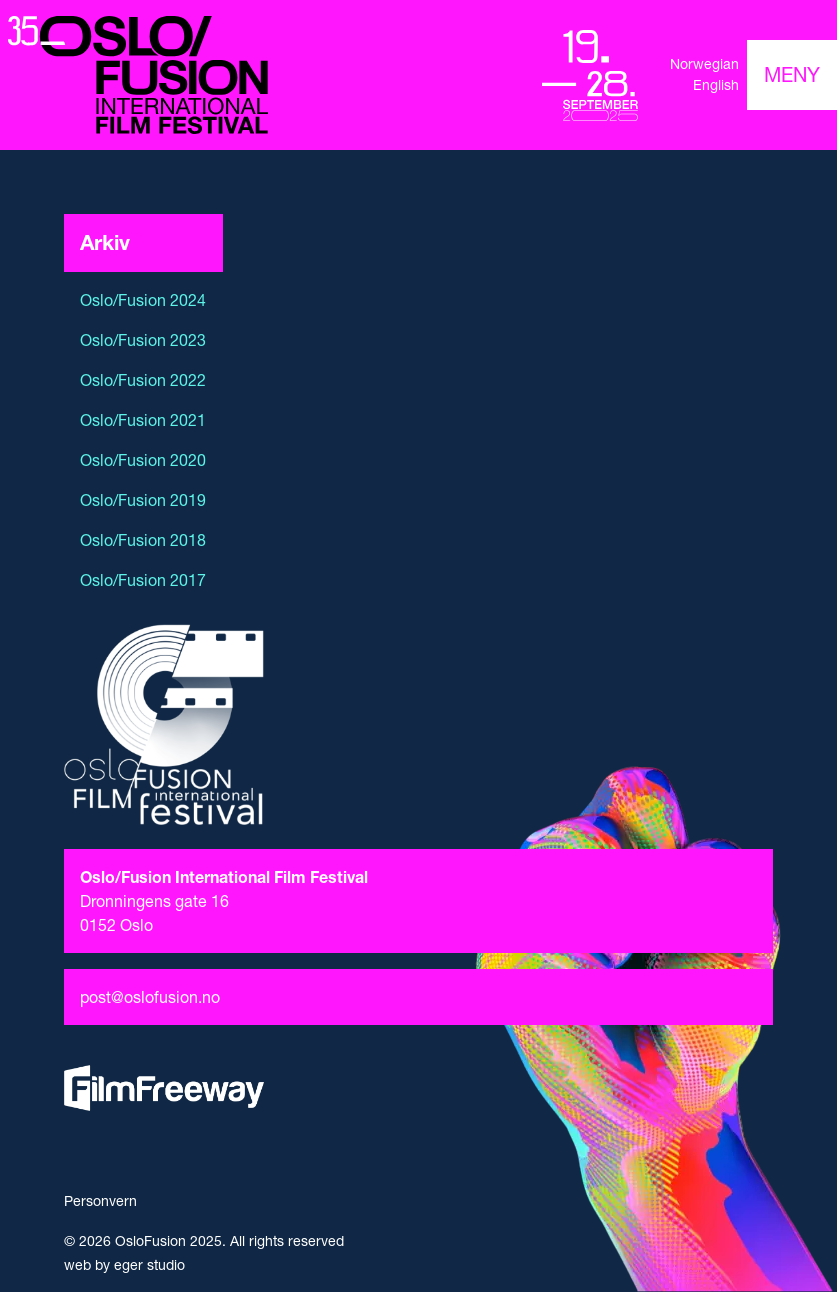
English (716, 85)
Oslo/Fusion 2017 (143, 580)
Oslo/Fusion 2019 (143, 500)
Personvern (100, 1201)
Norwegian (704, 64)
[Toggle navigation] (792, 75)
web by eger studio (124, 1265)
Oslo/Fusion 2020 (143, 460)
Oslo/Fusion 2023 (143, 340)
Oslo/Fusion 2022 (143, 380)
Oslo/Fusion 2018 (143, 540)
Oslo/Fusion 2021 (143, 420)
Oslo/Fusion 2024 (143, 300)
